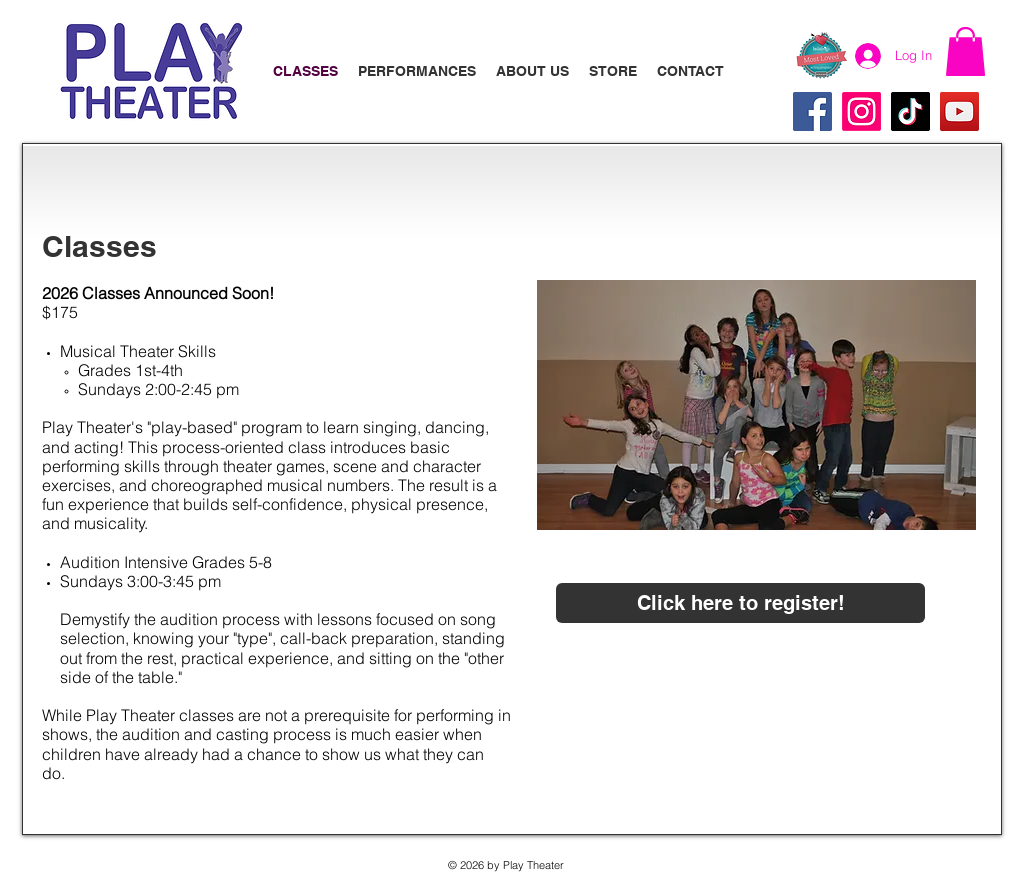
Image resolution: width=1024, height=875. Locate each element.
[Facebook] (812, 111)
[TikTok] (910, 111)
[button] (965, 51)
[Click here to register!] (740, 603)
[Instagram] (861, 111)
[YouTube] (959, 111)
